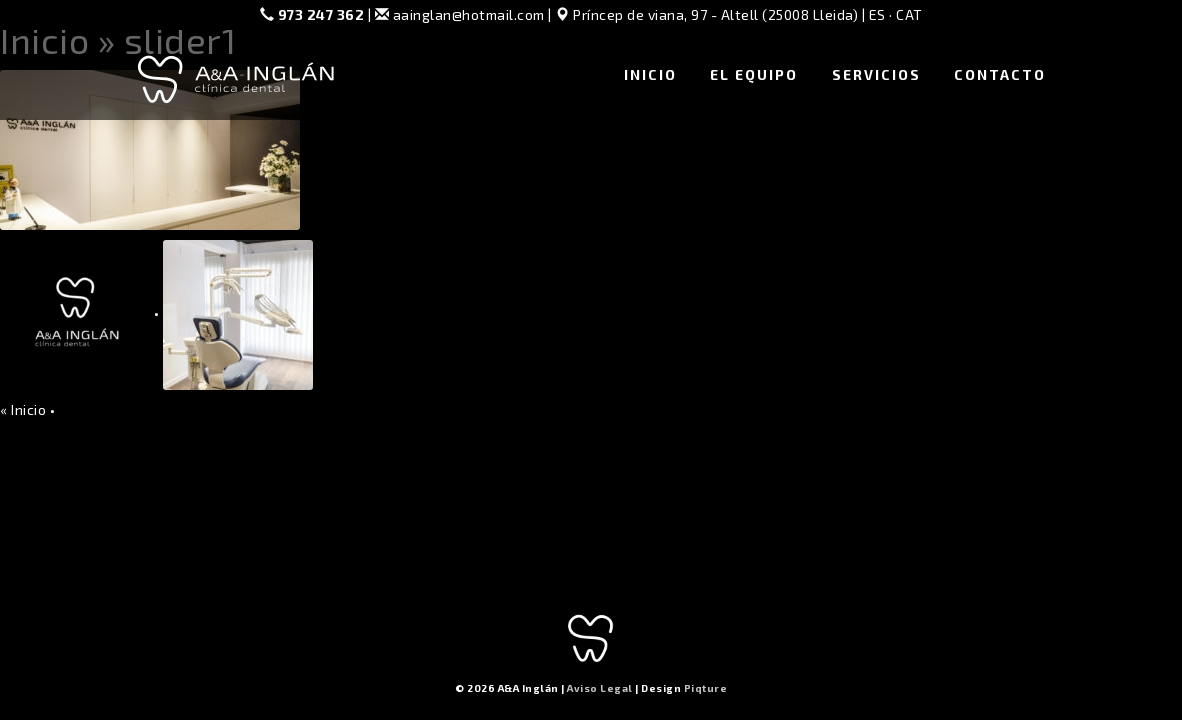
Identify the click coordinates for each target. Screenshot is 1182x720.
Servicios (876, 74)
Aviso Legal (600, 688)
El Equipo (754, 74)
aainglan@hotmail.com (460, 14)
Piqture (706, 688)
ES (877, 14)
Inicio (650, 74)
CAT (909, 14)
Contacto (1000, 74)
